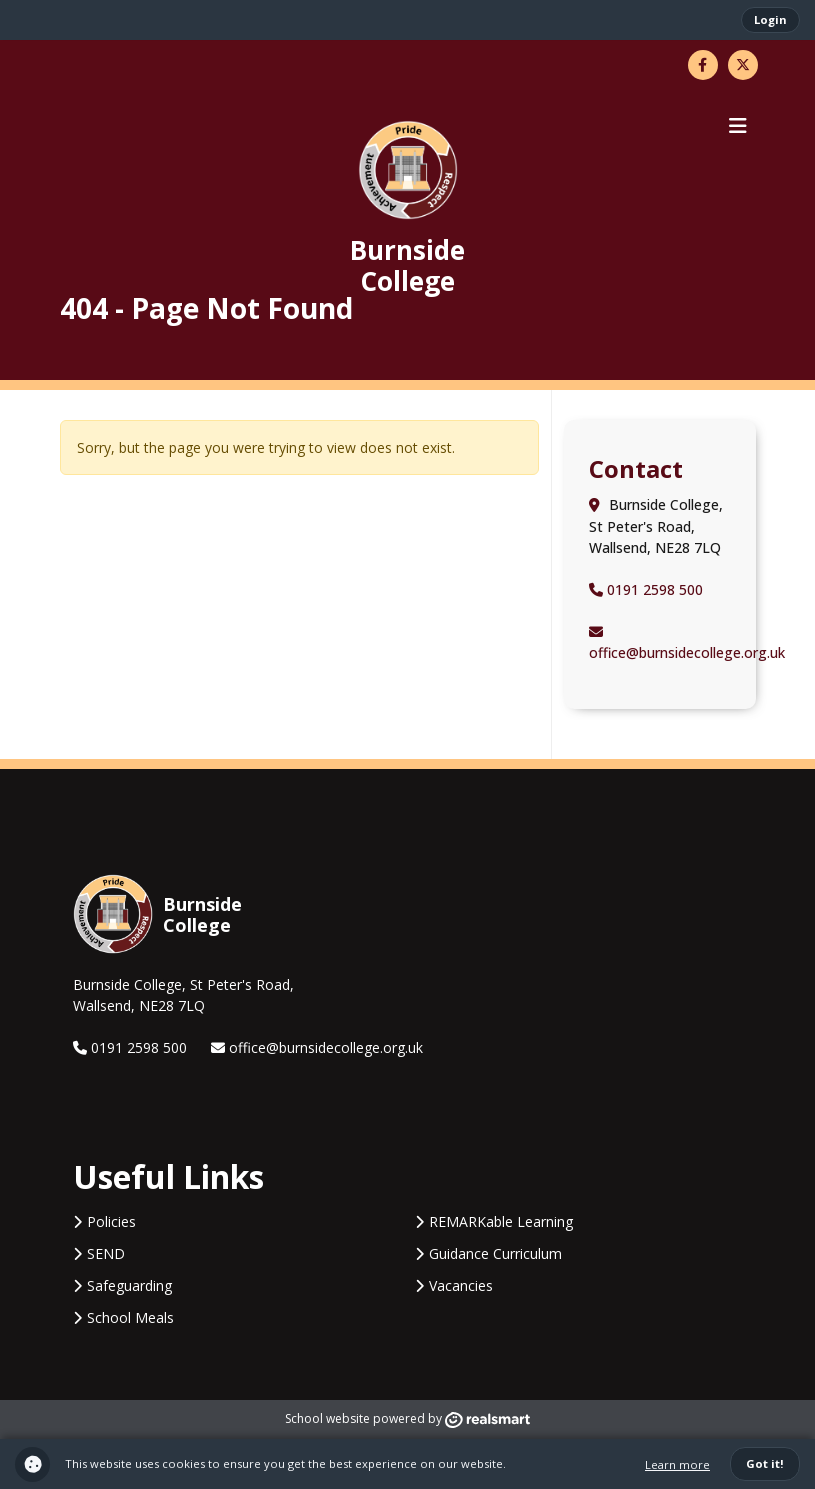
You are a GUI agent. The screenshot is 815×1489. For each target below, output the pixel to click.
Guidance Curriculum (495, 1253)
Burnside (407, 264)
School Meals (130, 1317)
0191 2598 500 (646, 589)
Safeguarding (129, 1285)
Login (770, 19)
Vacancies (461, 1285)
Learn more (677, 1464)
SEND (106, 1253)
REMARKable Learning (501, 1221)
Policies (111, 1221)
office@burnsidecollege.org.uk (317, 1047)
